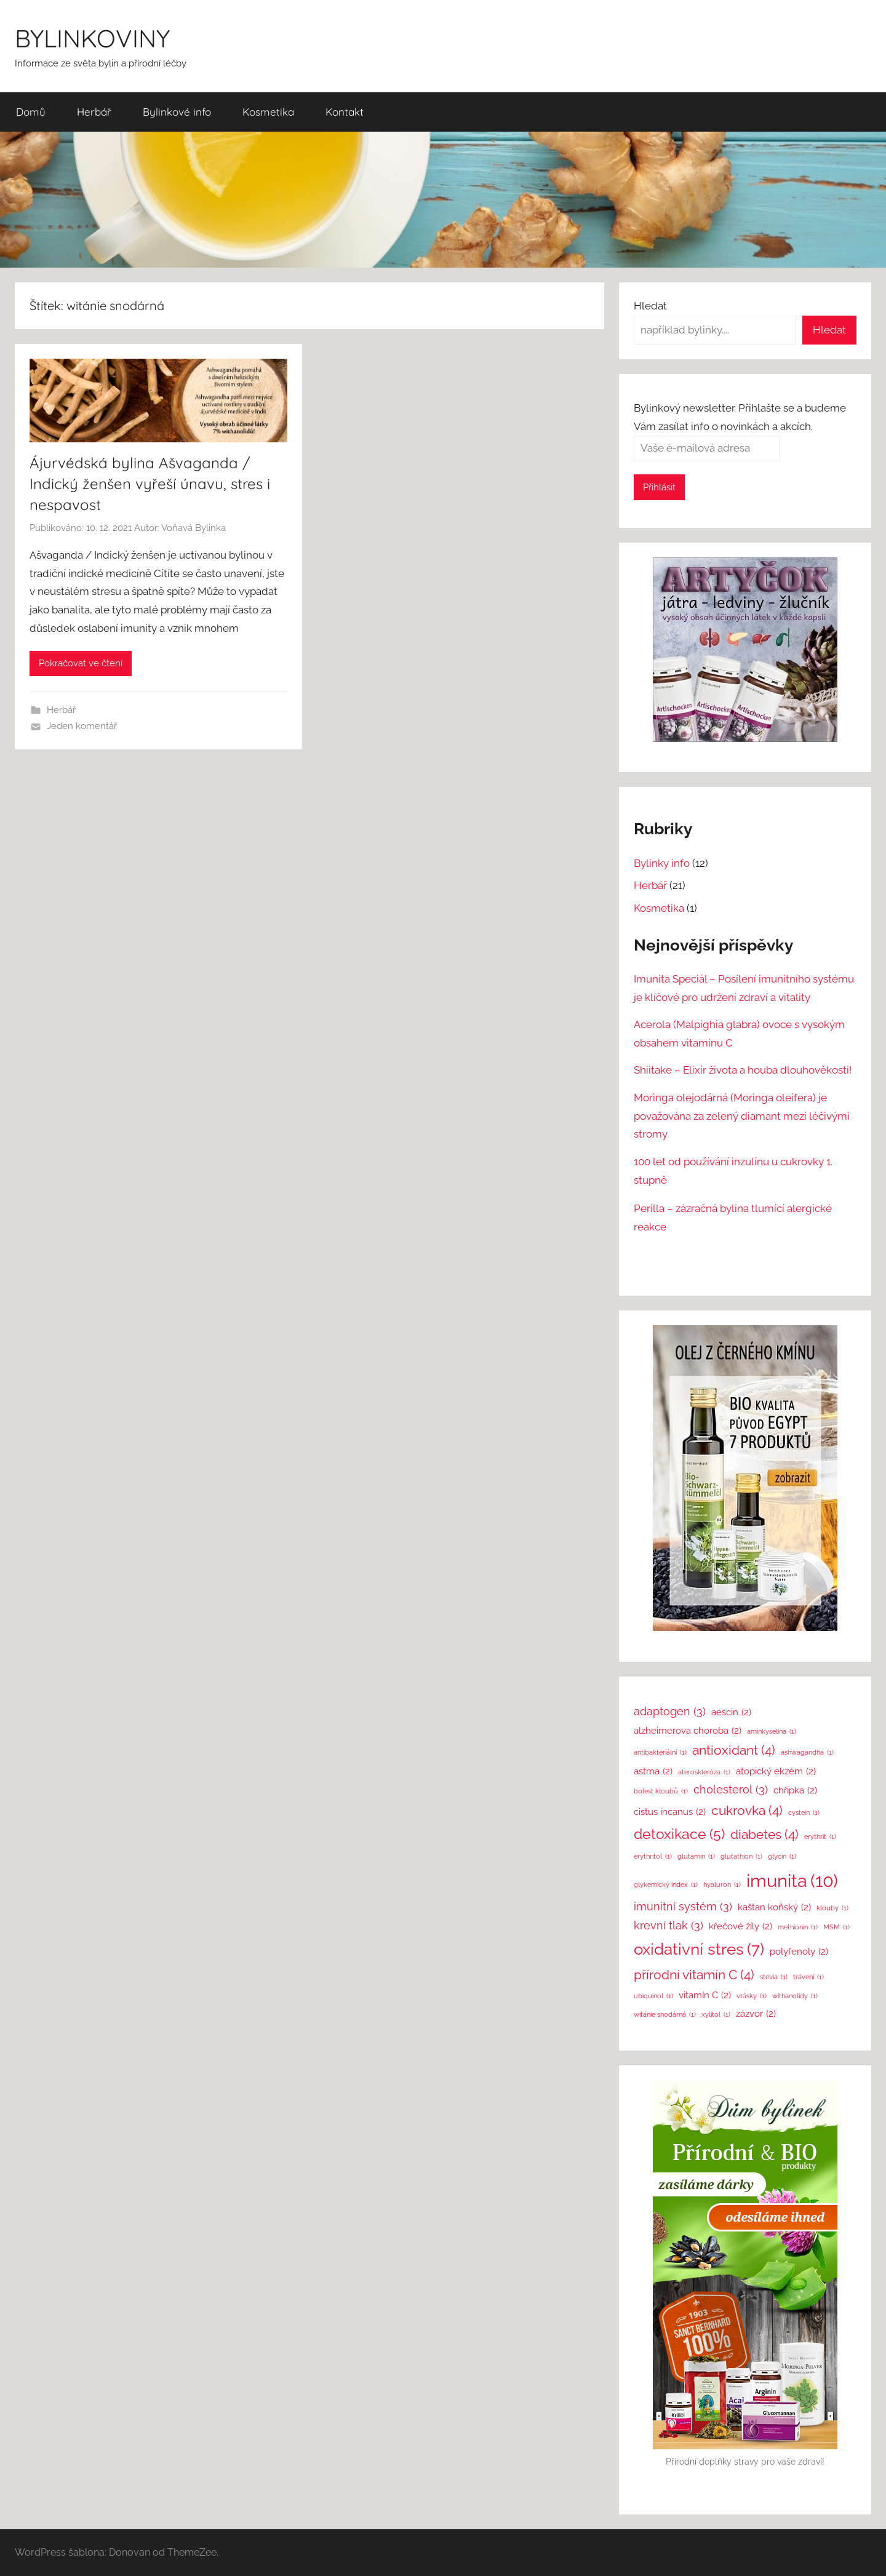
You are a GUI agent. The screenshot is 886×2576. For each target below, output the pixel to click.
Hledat (650, 306)
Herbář (94, 111)
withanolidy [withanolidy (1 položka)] (795, 1996)
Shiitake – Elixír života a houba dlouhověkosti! (743, 1070)
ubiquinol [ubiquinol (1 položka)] (653, 1996)
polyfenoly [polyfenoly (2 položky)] (799, 1952)
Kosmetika (268, 111)
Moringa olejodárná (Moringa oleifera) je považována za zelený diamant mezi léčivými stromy (742, 1116)
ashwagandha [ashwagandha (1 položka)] (807, 1752)
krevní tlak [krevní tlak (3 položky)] (668, 1926)
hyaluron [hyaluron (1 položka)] (722, 1885)
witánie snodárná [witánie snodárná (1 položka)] (665, 2014)
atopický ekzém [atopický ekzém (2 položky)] (776, 1771)
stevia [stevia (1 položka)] (774, 1977)
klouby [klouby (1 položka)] (832, 1908)
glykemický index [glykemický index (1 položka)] (666, 1885)
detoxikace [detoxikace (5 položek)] (679, 1834)
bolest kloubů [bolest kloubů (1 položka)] (661, 1791)
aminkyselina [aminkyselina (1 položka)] (771, 1731)
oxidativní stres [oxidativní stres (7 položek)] (699, 1949)
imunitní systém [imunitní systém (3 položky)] (683, 1906)
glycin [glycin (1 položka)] (782, 1856)
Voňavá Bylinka (193, 527)
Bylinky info (662, 863)
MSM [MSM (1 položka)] (836, 1927)
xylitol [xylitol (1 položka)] (715, 2014)
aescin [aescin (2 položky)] (731, 1712)
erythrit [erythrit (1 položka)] (820, 1837)
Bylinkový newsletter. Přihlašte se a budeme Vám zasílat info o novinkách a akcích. (740, 428)
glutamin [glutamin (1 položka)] (696, 1856)
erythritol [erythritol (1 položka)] (653, 1856)
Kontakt (344, 111)
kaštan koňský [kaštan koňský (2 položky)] (774, 1907)
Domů (31, 111)
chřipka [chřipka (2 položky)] (795, 1790)
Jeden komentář (82, 726)
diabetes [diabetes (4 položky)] (764, 1835)
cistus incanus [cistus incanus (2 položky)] (670, 1812)
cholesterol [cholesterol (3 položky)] (730, 1790)
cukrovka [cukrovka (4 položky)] (747, 1811)
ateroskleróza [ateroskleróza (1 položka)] (704, 1772)
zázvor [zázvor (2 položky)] (756, 2014)
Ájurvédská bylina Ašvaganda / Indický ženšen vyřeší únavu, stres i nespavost (150, 483)
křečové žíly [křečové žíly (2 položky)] (740, 1926)
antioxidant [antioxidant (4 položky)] (733, 1750)
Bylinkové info (177, 111)
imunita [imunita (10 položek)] (792, 1880)
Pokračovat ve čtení (80, 663)
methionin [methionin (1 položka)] (798, 1927)
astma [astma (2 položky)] (653, 1771)
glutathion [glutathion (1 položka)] (741, 1856)
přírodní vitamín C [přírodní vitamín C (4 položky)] (694, 1975)
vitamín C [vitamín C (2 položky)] (705, 1995)
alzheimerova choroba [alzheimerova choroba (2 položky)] (687, 1731)
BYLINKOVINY (92, 38)
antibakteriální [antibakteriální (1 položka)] (660, 1752)
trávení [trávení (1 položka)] (808, 1977)
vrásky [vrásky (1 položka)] (751, 1996)
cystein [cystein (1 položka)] (804, 1813)
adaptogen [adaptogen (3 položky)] (670, 1711)
